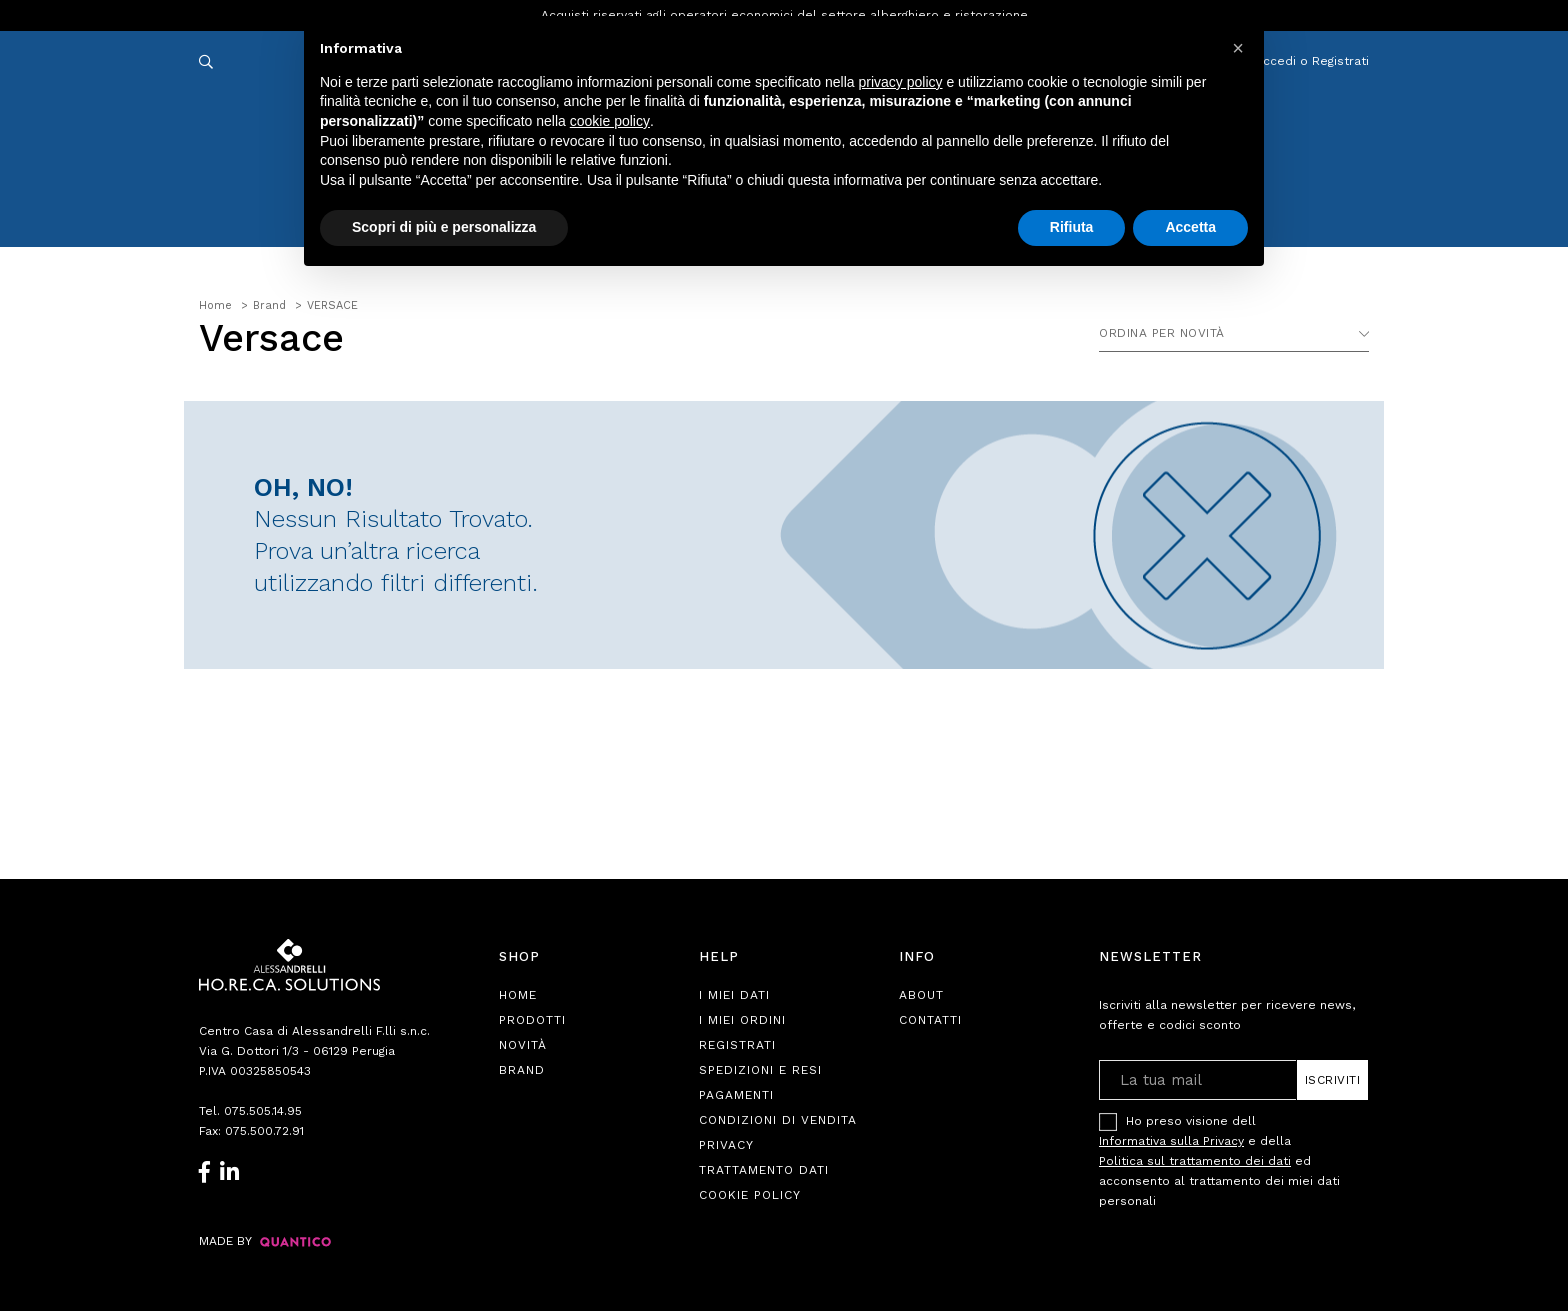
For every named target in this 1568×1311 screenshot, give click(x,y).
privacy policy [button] (901, 82)
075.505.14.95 (263, 1111)
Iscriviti (1333, 1080)
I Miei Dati (734, 995)
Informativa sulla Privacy (1171, 1141)
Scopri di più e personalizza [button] (444, 227)
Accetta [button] (1190, 227)
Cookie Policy (750, 1195)
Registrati (737, 1045)
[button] (1238, 48)
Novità (523, 1045)
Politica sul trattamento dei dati (1195, 1161)
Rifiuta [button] (1072, 227)
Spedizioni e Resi (760, 1070)
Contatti (930, 1020)
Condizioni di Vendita (778, 1120)
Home (518, 995)
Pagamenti (736, 1095)
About (921, 995)
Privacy (726, 1145)
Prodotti (532, 1020)
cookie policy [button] (610, 121)
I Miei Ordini (742, 1020)
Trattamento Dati (764, 1170)
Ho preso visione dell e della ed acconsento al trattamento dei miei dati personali (1219, 1160)
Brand (522, 1070)
